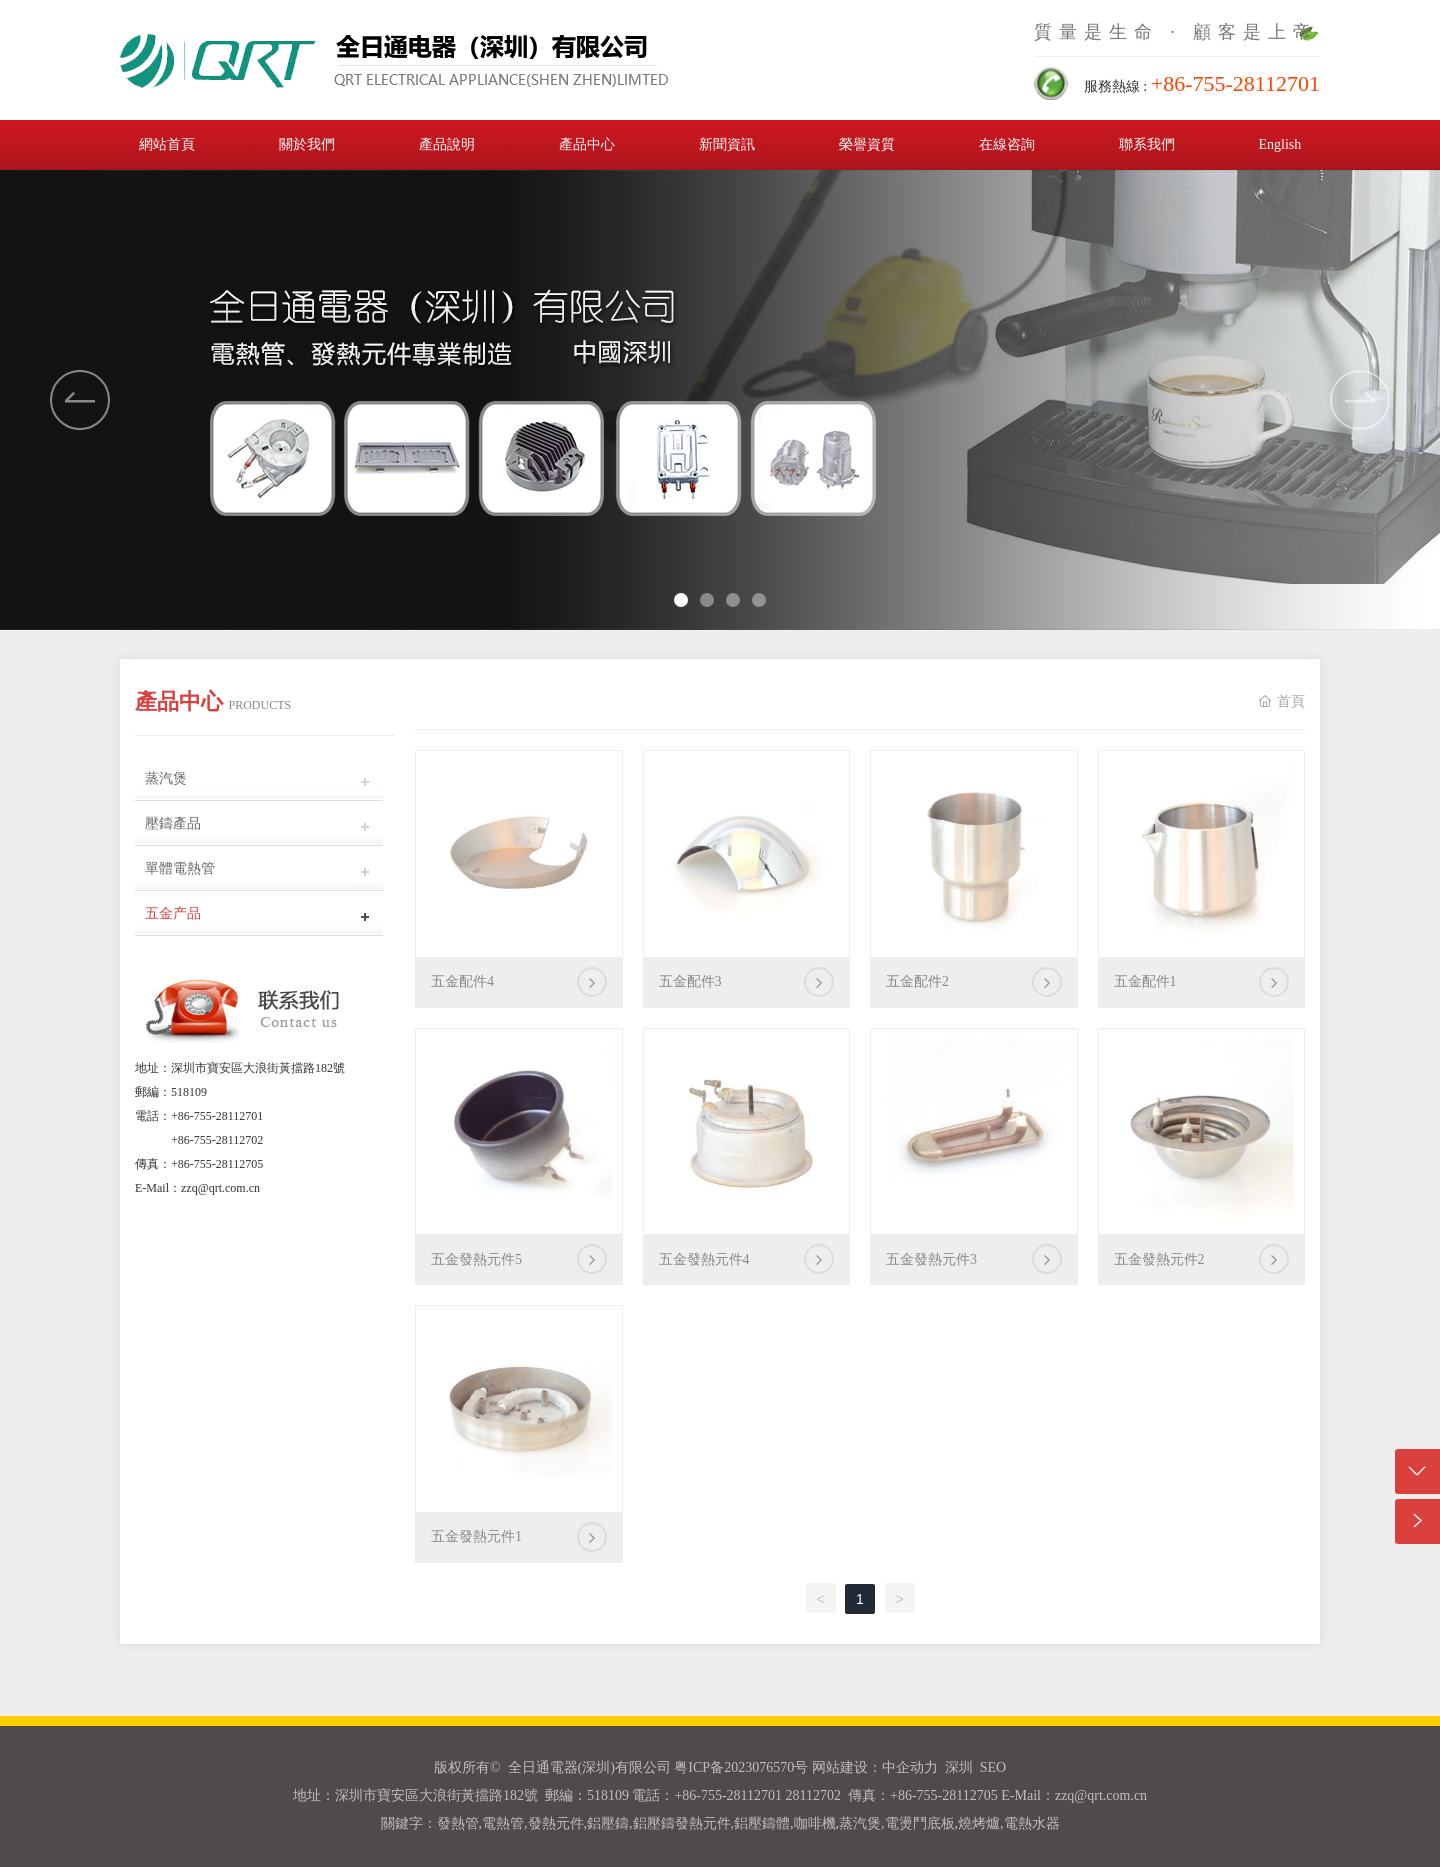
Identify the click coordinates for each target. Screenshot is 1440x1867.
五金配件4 (462, 981)
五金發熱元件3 (931, 1259)
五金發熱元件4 (704, 1259)
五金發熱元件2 (1159, 1259)
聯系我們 (1147, 144)
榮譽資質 (867, 144)
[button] (1360, 400)
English (1279, 144)
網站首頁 (167, 144)
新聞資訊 (727, 144)
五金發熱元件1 (476, 1536)
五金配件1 (1145, 981)
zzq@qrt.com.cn (220, 1188)
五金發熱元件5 (476, 1259)
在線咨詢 (1007, 144)
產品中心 (587, 144)
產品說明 (447, 144)
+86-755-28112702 (217, 1140)
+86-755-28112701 (217, 1116)
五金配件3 (690, 981)
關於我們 (307, 144)
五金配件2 (917, 981)
